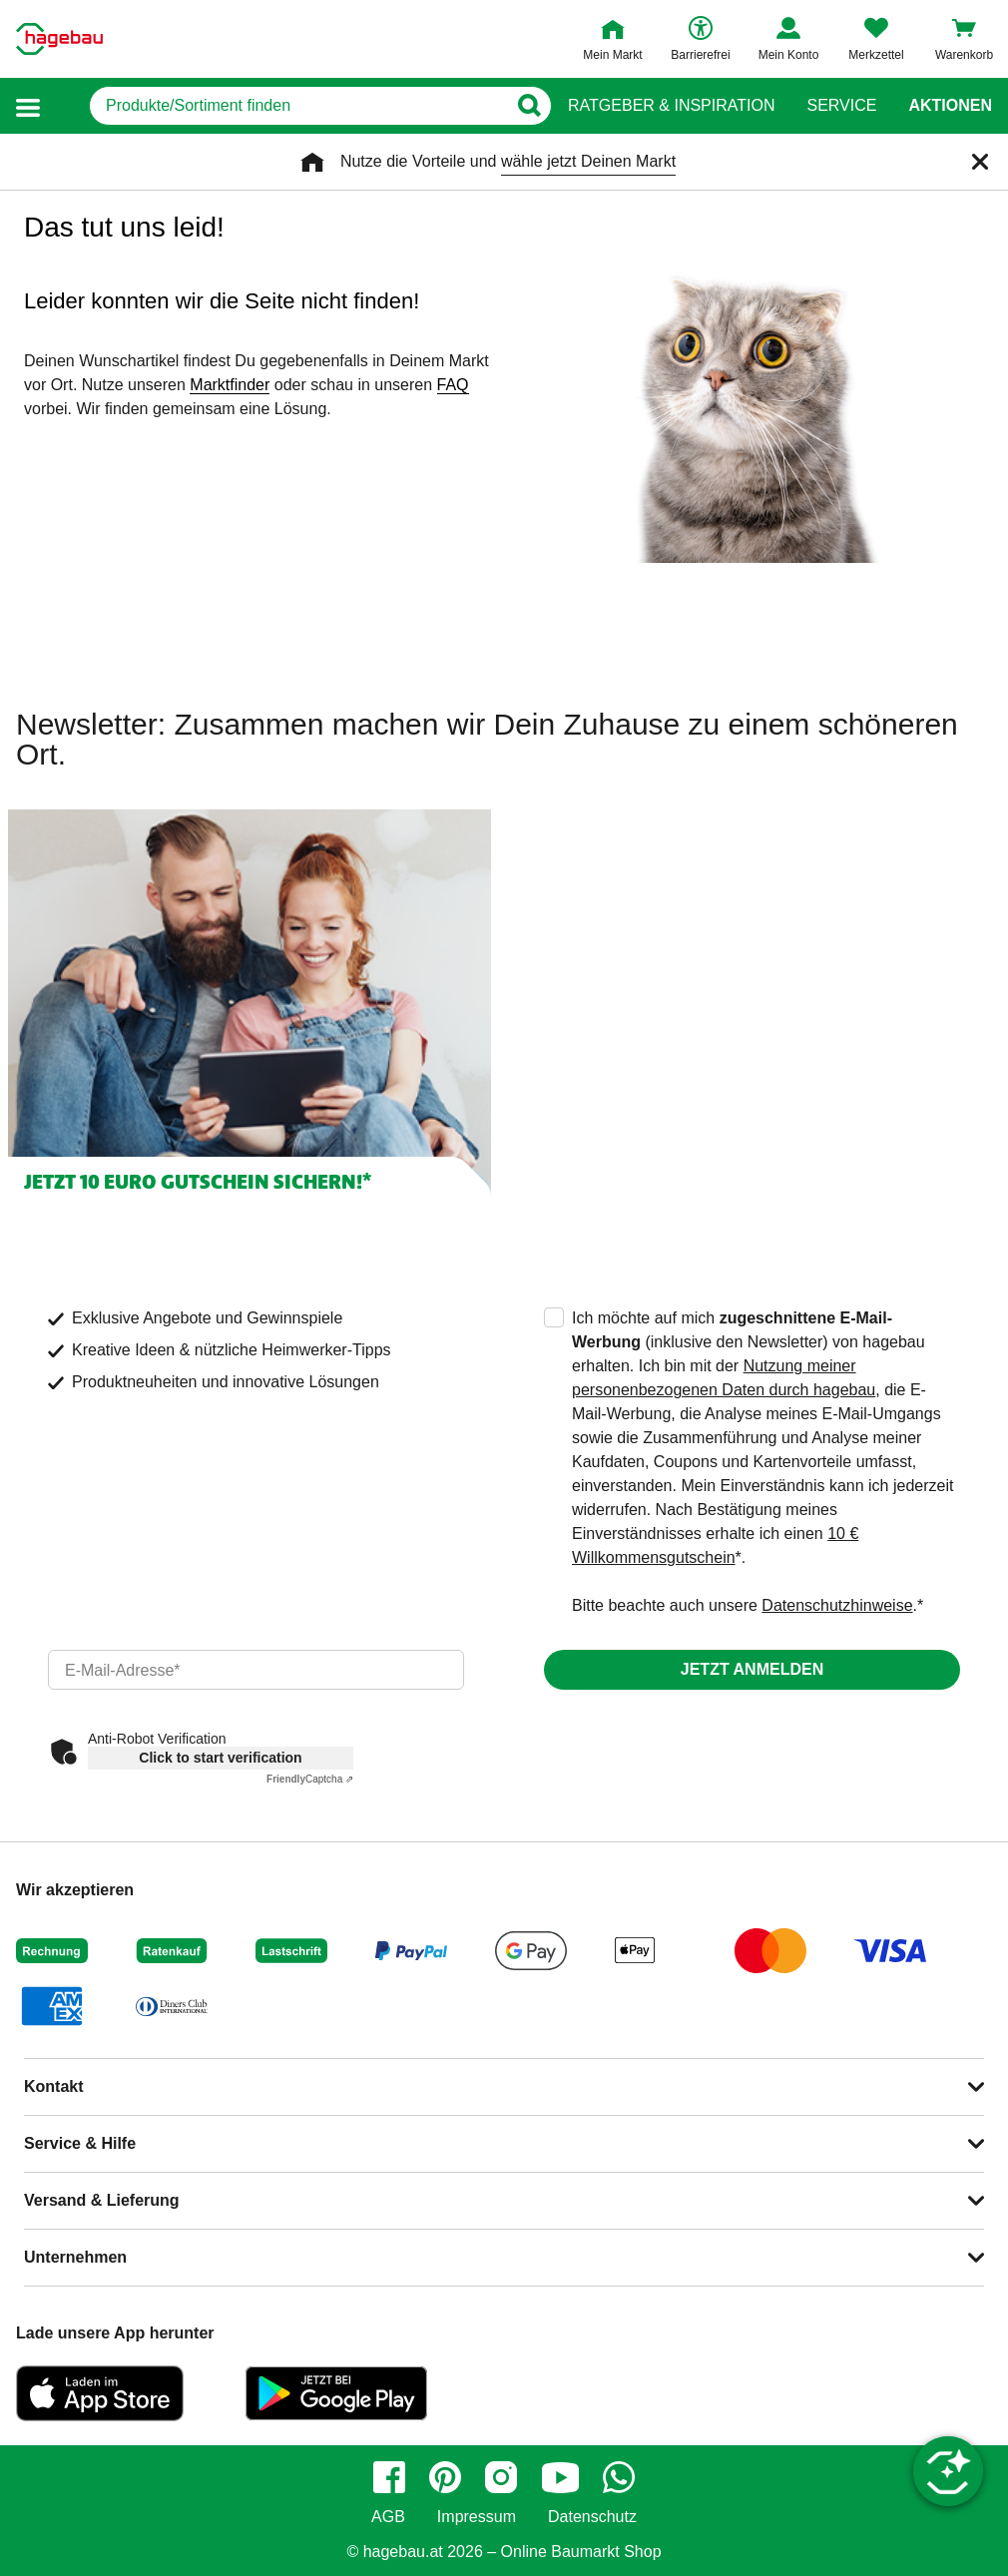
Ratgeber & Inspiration (671, 106)
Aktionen (950, 106)
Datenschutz (592, 2517)
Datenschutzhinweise (836, 1605)
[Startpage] (59, 39)
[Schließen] (980, 162)
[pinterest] (445, 2477)
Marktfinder (229, 384)
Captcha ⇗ (309, 1779)
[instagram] (501, 2477)
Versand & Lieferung (102, 2200)
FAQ (453, 384)
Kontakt (54, 2086)
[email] (256, 1670)
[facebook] (389, 2477)
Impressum (476, 2517)
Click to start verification (220, 1758)
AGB (388, 2517)
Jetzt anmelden (752, 1669)
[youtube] (560, 2477)
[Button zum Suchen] (528, 106)
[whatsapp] (619, 2477)
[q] (298, 106)
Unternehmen (75, 2257)
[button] (28, 106)
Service (841, 106)
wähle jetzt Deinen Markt (588, 161)
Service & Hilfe (80, 2143)
